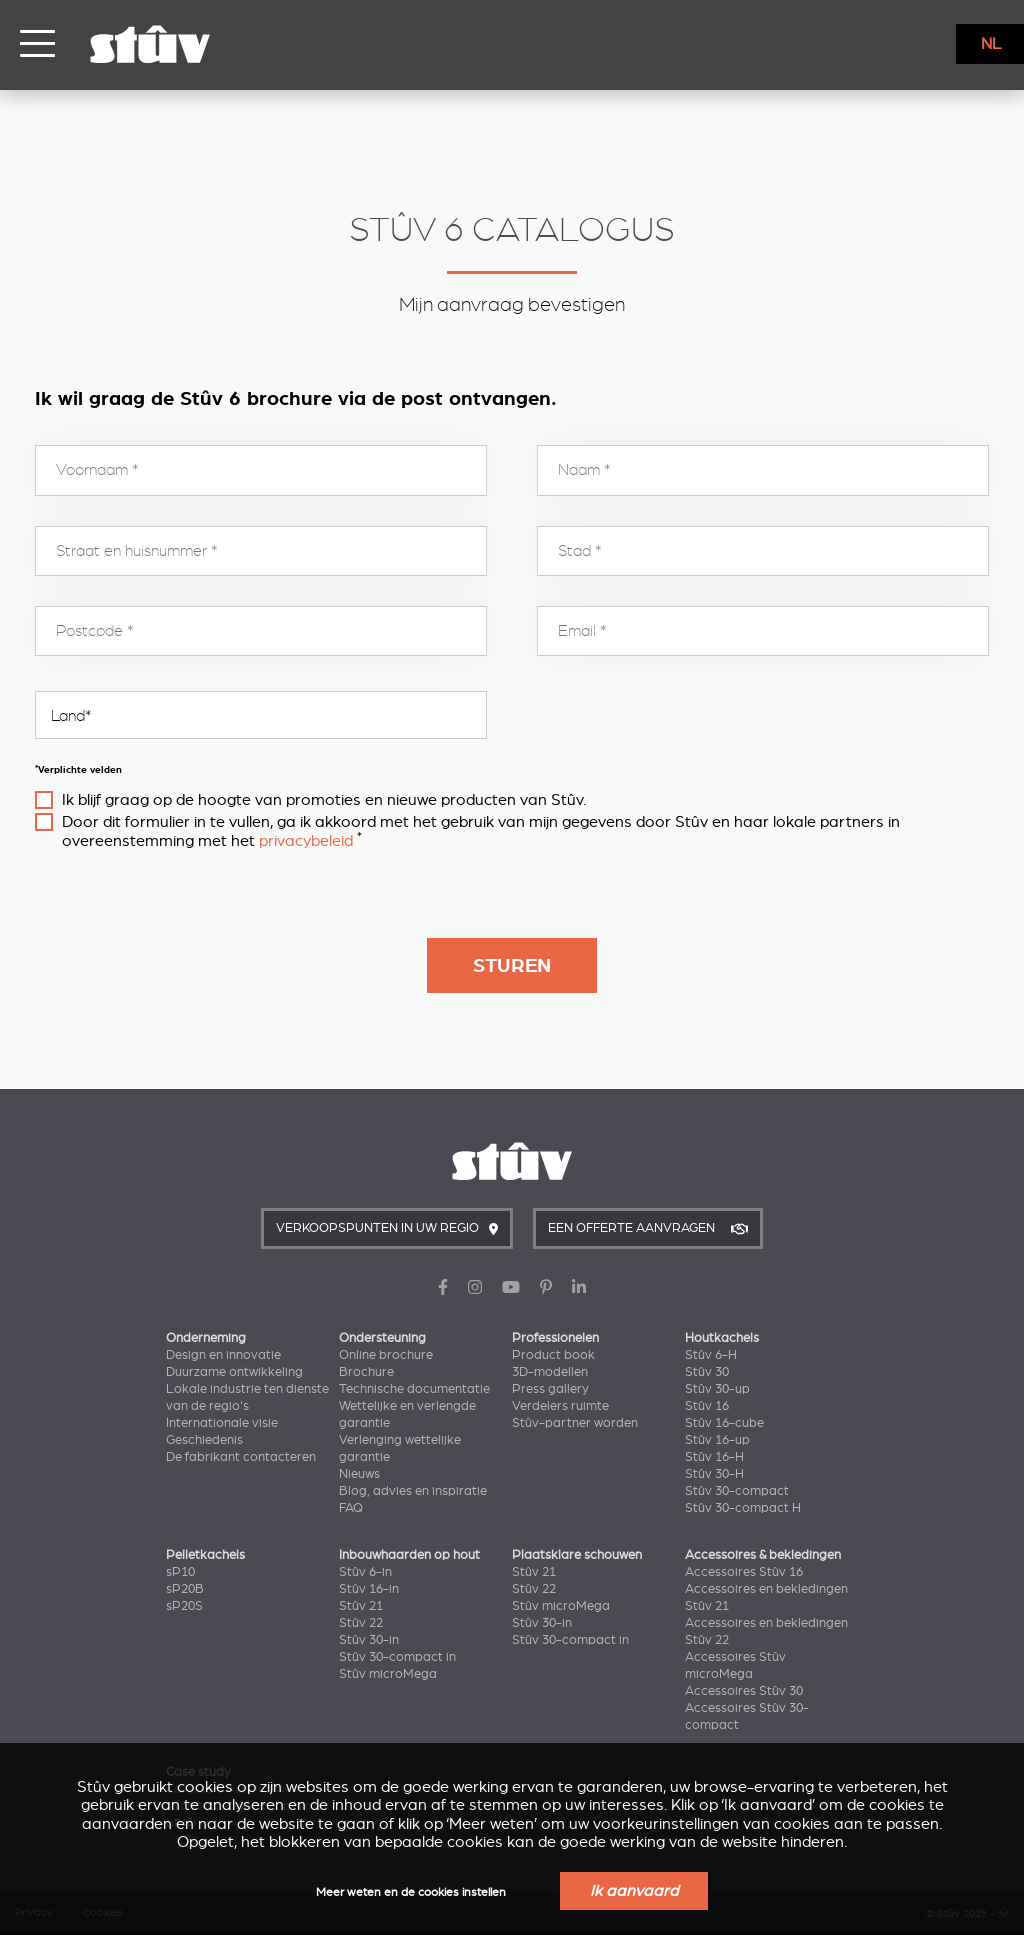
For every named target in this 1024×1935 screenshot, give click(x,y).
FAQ (351, 1508)
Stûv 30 (707, 1372)
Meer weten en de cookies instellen (411, 1892)
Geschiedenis (204, 1440)
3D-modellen (550, 1372)
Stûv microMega (388, 1674)
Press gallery (550, 1389)
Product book (553, 1355)
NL (991, 44)
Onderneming (206, 1338)
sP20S (184, 1606)
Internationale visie (222, 1423)
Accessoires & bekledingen (763, 1555)
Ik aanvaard (634, 1891)
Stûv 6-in (365, 1572)
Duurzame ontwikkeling (234, 1372)
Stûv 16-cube (724, 1423)
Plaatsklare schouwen (577, 1555)
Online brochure (386, 1355)
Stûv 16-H (714, 1457)
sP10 (180, 1572)
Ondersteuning (382, 1338)
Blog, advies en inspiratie (413, 1491)
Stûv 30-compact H (743, 1508)
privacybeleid (306, 841)
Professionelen (555, 1338)
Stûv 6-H (711, 1355)
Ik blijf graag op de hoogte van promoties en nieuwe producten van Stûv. (324, 800)
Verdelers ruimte (560, 1406)
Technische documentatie (414, 1389)
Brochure (366, 1372)
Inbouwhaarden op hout (409, 1555)
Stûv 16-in (369, 1589)
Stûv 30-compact (737, 1491)
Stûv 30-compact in (397, 1657)
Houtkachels (722, 1338)
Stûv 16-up (717, 1440)
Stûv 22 (361, 1623)
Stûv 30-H (714, 1474)
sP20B (185, 1589)
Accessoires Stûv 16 (744, 1572)
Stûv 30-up (717, 1389)
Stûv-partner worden (575, 1423)
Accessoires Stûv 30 (744, 1691)
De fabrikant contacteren (241, 1457)
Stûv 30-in (369, 1640)
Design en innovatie (223, 1355)
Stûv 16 (707, 1406)
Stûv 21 (361, 1606)
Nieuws (359, 1474)
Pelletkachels (205, 1555)
